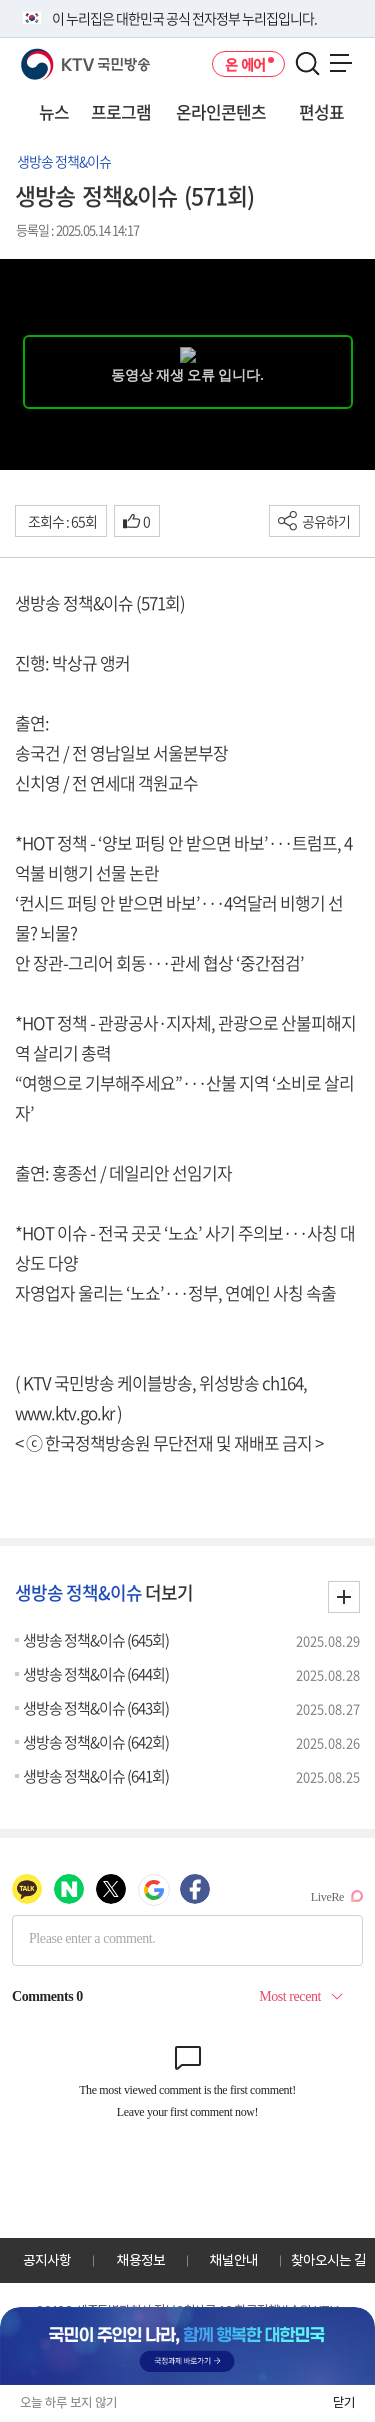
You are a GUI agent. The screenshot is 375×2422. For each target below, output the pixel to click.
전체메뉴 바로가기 (0, 0)
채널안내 (234, 2260)
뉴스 (54, 111)
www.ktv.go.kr (64, 1412)
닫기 (344, 2402)
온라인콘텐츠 (221, 111)
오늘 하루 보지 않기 (68, 2402)
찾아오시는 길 (328, 2260)
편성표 (321, 111)
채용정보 (141, 2260)
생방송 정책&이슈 (64, 161)
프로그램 (121, 111)
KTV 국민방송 (56, 56)
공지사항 (47, 2260)
